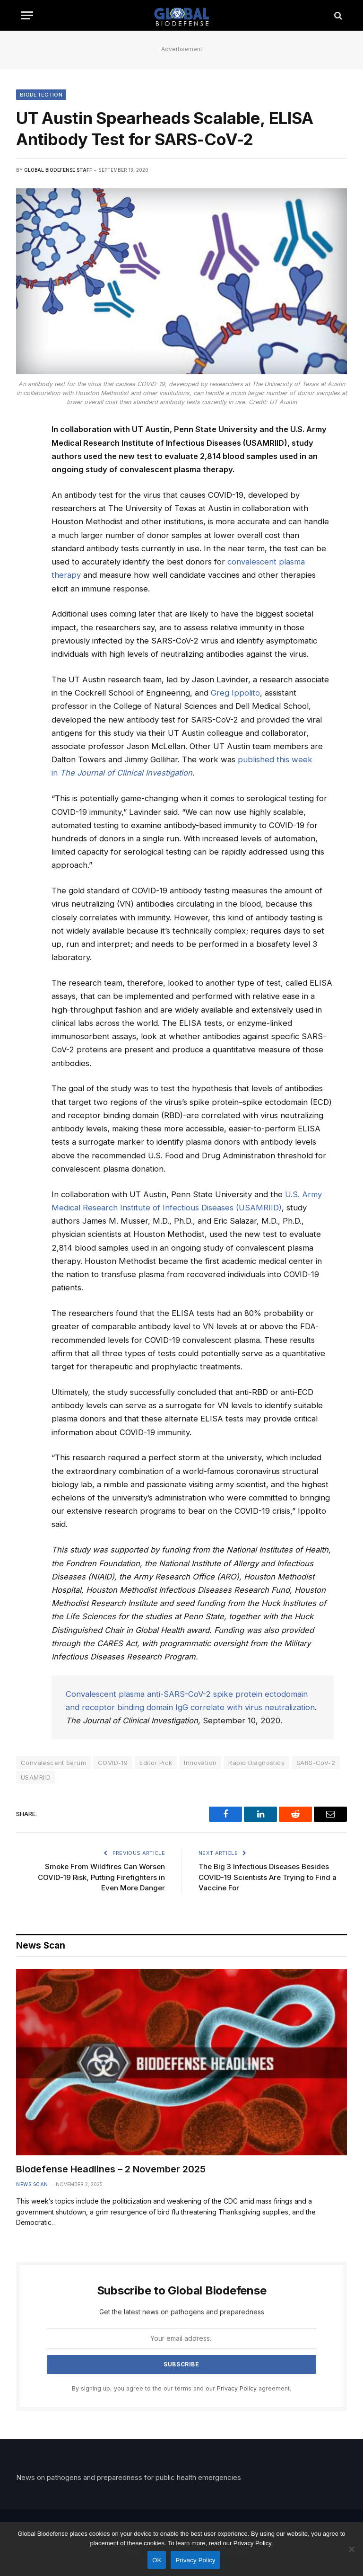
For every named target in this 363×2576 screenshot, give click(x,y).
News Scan (32, 2184)
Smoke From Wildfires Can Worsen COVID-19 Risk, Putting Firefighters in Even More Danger (101, 1877)
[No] (351, 2549)
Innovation (200, 1762)
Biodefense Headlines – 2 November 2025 (111, 2169)
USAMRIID (36, 1777)
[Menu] (27, 15)
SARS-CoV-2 (315, 1762)
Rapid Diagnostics (256, 1762)
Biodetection (41, 94)
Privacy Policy (237, 2388)
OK (156, 2560)
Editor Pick (155, 1762)
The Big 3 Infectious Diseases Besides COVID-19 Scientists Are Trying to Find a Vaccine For (268, 1877)
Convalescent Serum (53, 1762)
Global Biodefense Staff (58, 170)
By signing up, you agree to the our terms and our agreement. (181, 2388)
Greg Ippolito (235, 692)
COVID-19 (113, 1762)
